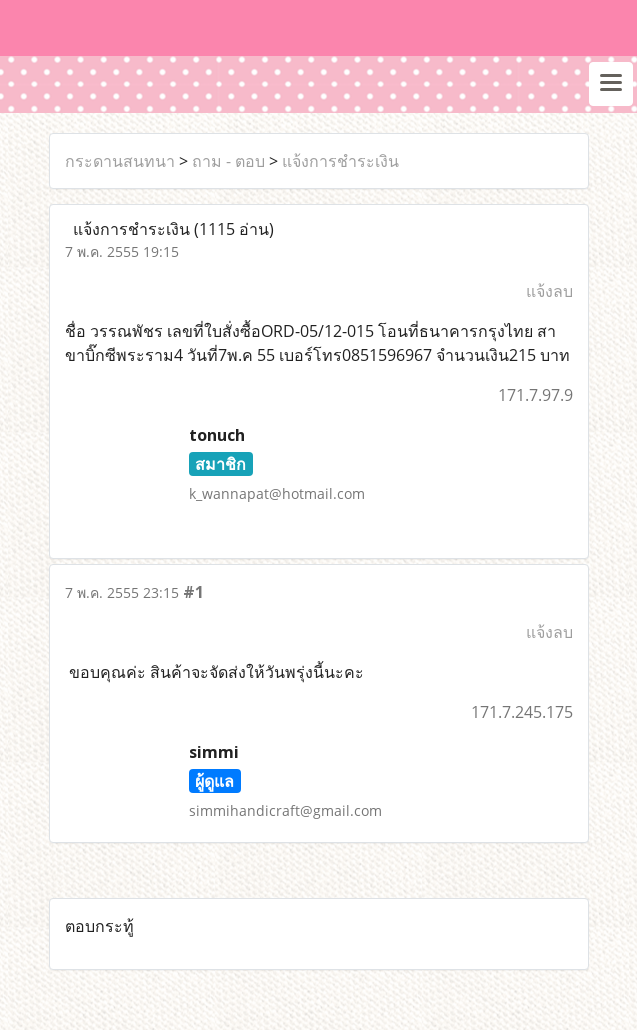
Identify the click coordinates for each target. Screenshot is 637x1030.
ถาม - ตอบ (228, 161)
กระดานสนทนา (120, 161)
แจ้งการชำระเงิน (340, 161)
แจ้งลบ (549, 291)
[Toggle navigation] (611, 84)
